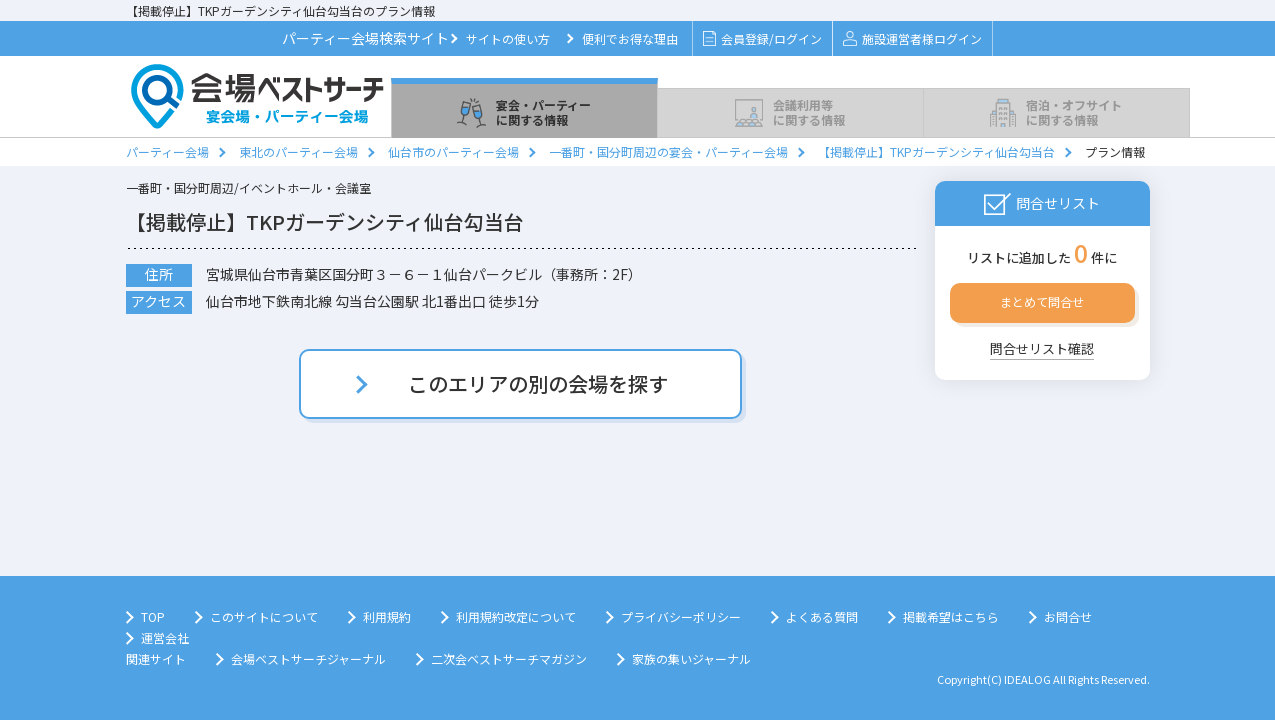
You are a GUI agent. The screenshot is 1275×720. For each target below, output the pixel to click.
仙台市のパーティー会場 (453, 151)
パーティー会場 (167, 151)
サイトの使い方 (508, 38)
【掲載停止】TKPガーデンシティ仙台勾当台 (936, 151)
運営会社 (165, 637)
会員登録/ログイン (762, 38)
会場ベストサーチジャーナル (308, 658)
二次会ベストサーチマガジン (509, 658)
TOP (153, 616)
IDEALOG (1027, 679)
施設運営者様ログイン (912, 38)
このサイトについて (264, 616)
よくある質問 (822, 616)
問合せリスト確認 (1042, 348)
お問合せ (1068, 616)
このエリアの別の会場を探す (538, 383)
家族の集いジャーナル (691, 658)
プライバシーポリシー (681, 616)
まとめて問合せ (1042, 301)
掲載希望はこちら (951, 616)
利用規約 (387, 616)
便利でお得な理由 (630, 38)
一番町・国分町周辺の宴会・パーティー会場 (668, 151)
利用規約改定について (516, 616)
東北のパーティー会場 (298, 151)
